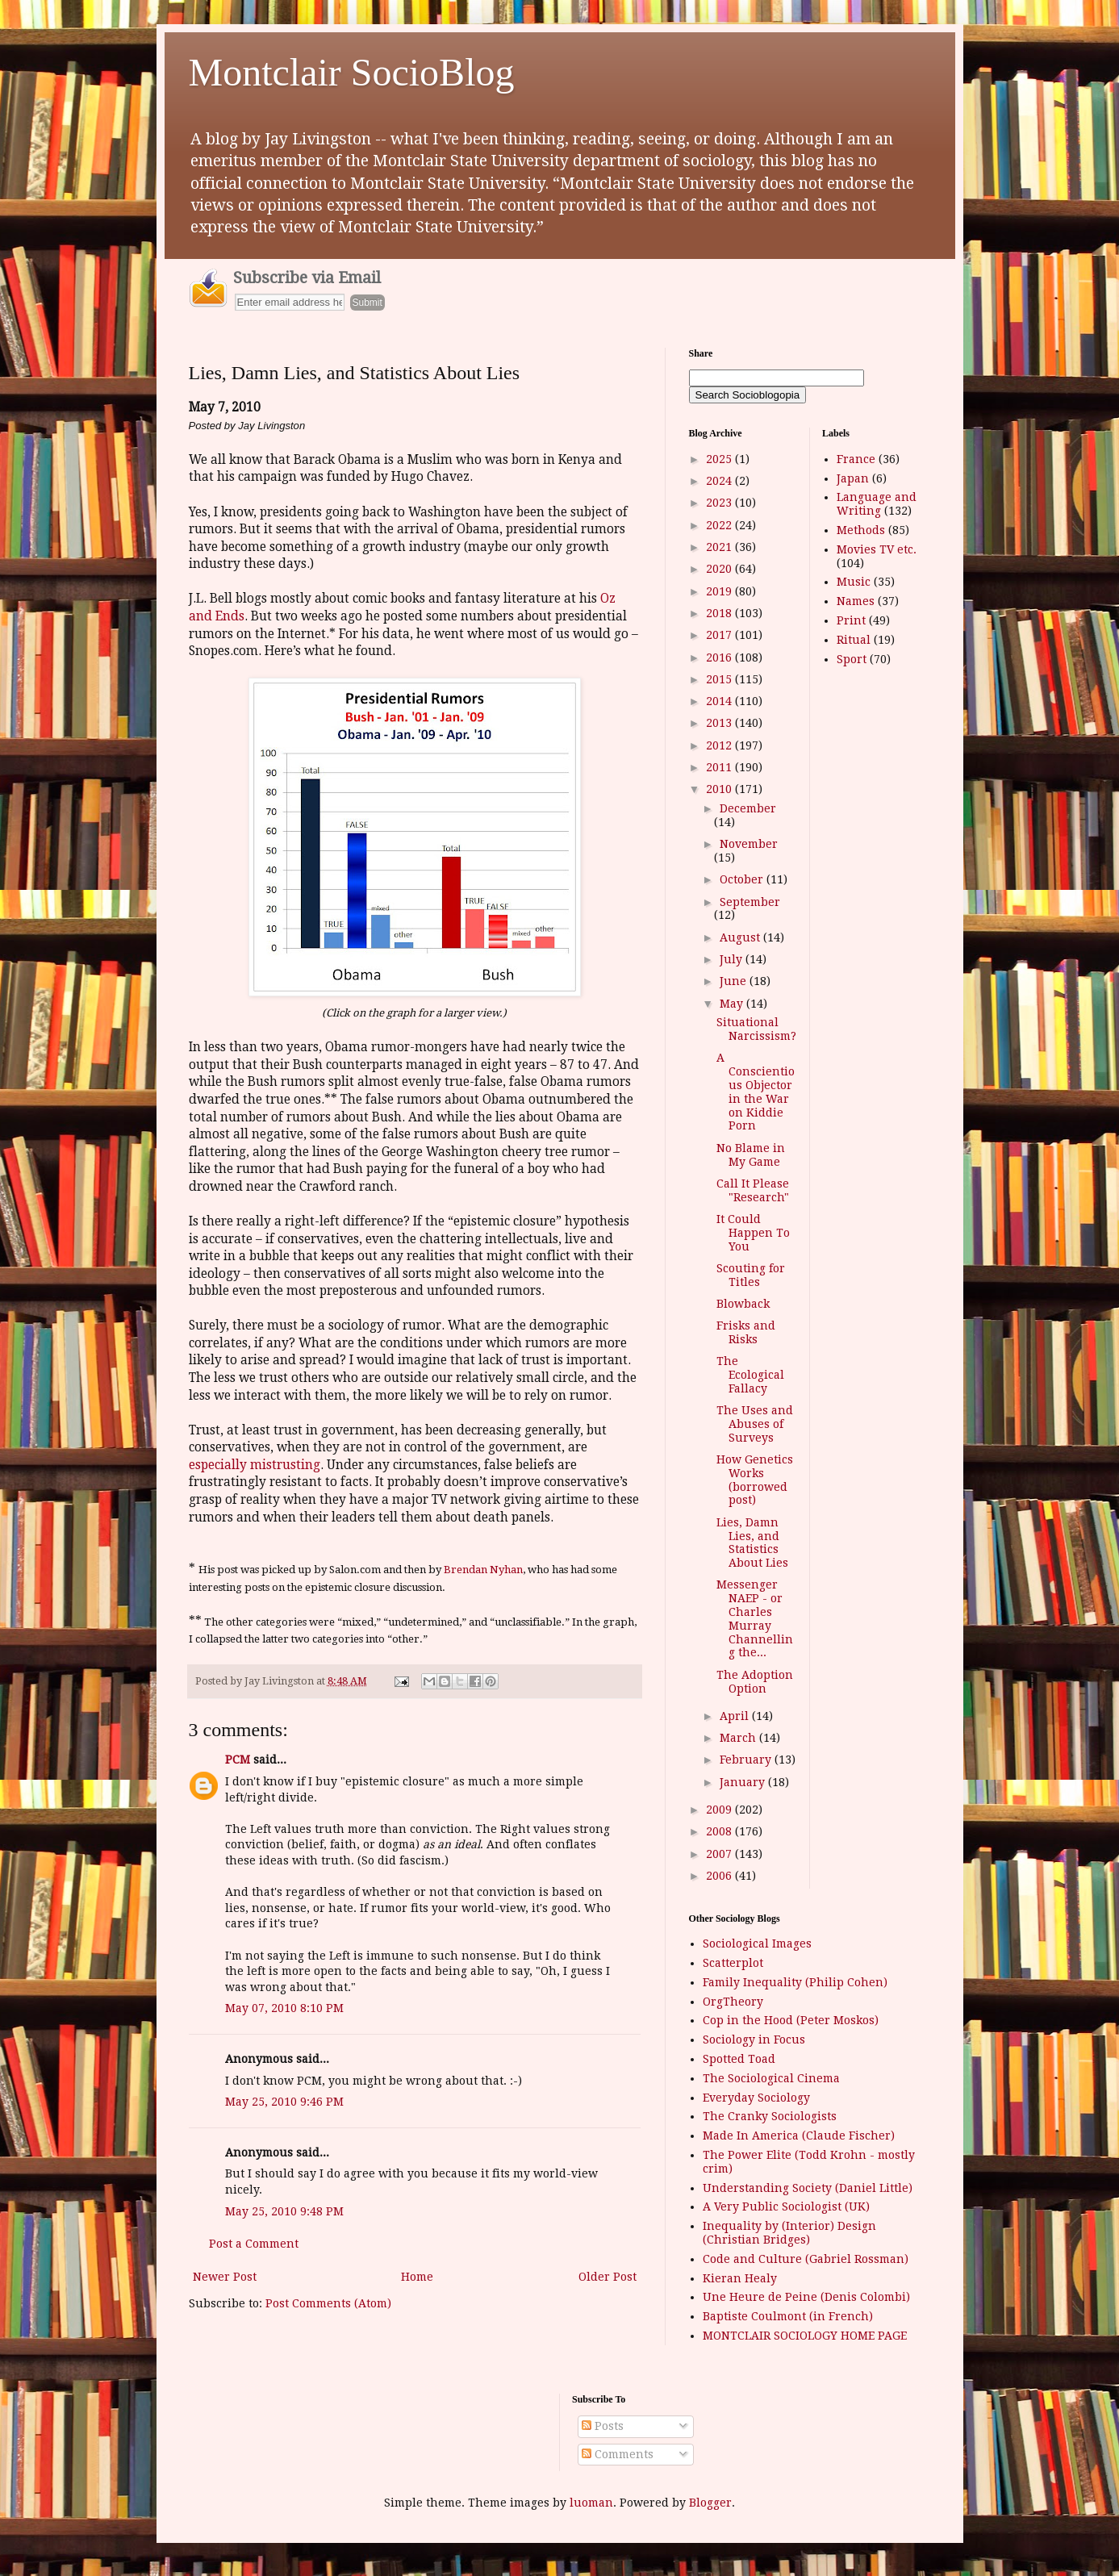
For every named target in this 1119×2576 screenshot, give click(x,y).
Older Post (607, 2276)
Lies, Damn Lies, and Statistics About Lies (752, 1542)
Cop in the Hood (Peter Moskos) (791, 2020)
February (747, 1759)
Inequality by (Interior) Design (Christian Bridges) (789, 2232)
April (736, 1716)
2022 (720, 525)
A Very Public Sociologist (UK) (786, 2206)
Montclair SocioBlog (352, 72)
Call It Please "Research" (752, 1190)
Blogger (710, 2502)
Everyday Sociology (756, 2097)
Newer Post (225, 2276)
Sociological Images (757, 1943)
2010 (720, 789)
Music (854, 581)
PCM (237, 1759)
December (748, 808)
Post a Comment (254, 2243)
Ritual (854, 639)
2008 (720, 1831)
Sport (851, 659)
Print (851, 620)
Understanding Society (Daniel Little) (807, 2187)
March (739, 1737)
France (856, 459)
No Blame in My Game (750, 1155)
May (733, 1003)
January (744, 1782)
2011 (720, 767)
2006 (720, 1875)
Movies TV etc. (876, 549)
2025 (720, 459)
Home (417, 2276)
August (741, 937)
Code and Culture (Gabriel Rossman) (805, 2258)
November (749, 843)
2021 (720, 547)
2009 (720, 1809)
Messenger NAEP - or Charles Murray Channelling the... (754, 1618)
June (734, 981)
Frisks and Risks (745, 1332)
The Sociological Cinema (771, 2078)
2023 (720, 502)
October (743, 879)
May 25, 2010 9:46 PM (284, 2101)
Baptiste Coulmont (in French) (788, 2316)
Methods (861, 530)
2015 (720, 679)
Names (856, 601)
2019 (720, 591)
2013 (720, 722)
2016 (720, 657)
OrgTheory (733, 2001)
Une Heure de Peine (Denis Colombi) (806, 2296)
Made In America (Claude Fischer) (799, 2135)
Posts (603, 2425)
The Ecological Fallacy (750, 1375)
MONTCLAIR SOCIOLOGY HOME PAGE (805, 2335)
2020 (720, 568)
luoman (591, 2502)
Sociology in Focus (754, 2039)
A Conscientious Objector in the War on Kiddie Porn (755, 1091)
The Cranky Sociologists (770, 2116)
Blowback (743, 1303)
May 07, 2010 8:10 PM (284, 2008)
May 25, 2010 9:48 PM (284, 2211)
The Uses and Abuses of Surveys (754, 1424)
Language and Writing (876, 504)
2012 (720, 745)
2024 (720, 480)
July (732, 959)
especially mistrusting (254, 1465)
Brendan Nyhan (483, 1570)
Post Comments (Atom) (328, 2303)
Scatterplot (733, 1962)
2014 (720, 701)
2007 (720, 1853)
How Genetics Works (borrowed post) (754, 1479)
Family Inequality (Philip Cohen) (795, 1982)
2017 (720, 634)
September (750, 902)
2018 (720, 613)
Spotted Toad (739, 2058)
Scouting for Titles (750, 1275)
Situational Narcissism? (756, 1029)
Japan (853, 478)
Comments (617, 2454)
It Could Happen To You (753, 1233)
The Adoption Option (754, 1681)
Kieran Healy (740, 2278)
